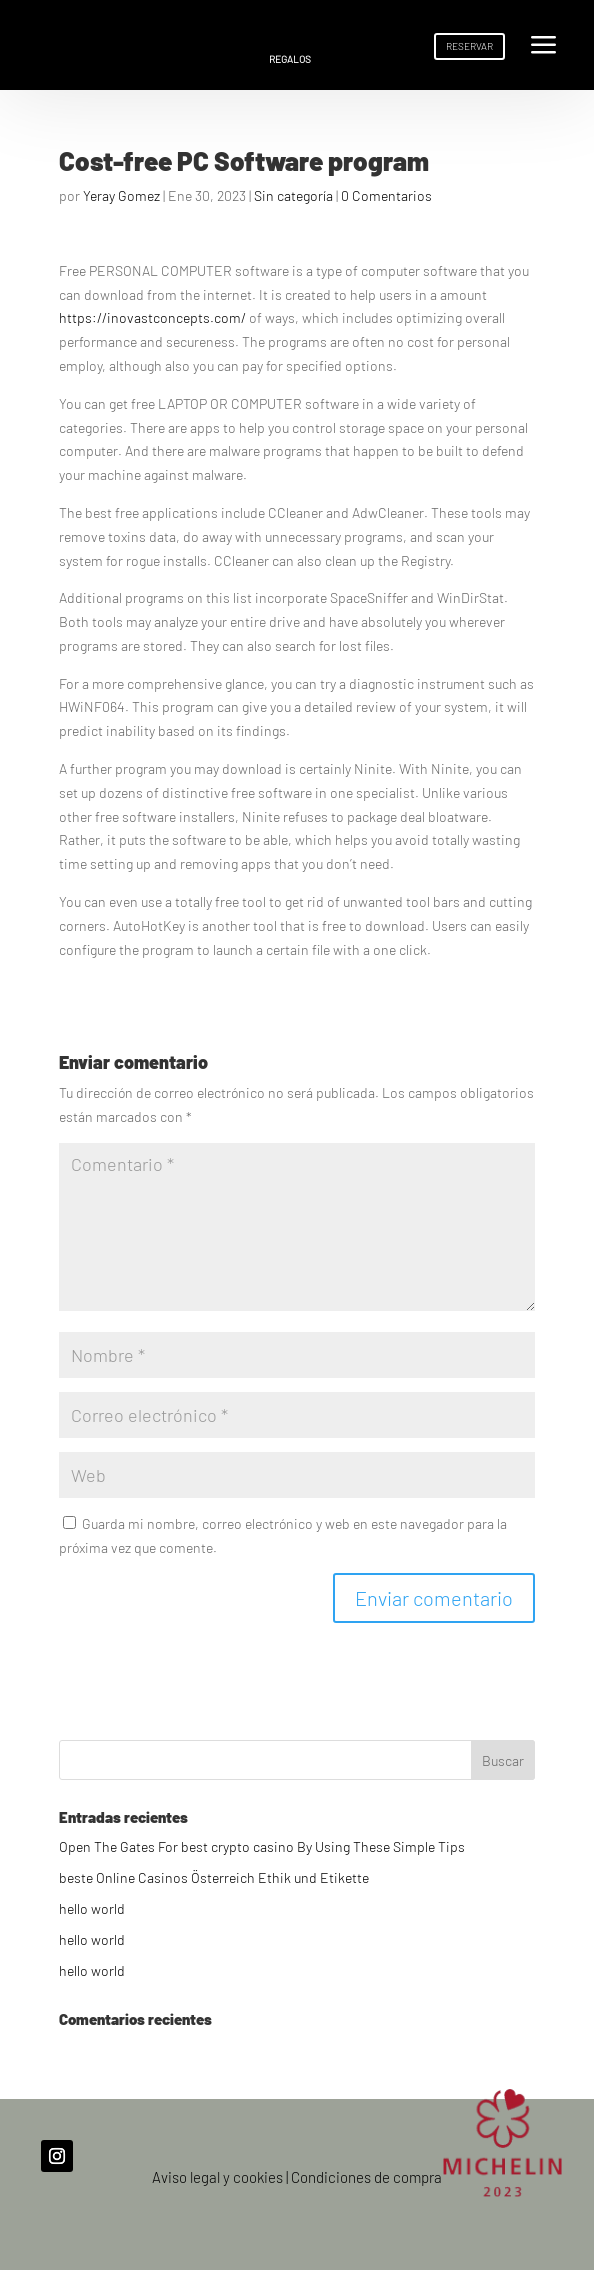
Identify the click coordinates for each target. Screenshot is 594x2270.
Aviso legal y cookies (217, 2177)
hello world (92, 1908)
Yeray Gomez (121, 195)
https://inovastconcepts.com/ (152, 317)
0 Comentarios (386, 195)
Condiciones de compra (366, 2177)
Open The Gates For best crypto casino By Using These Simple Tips (262, 1846)
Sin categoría (293, 195)
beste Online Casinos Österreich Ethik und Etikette (214, 1877)
